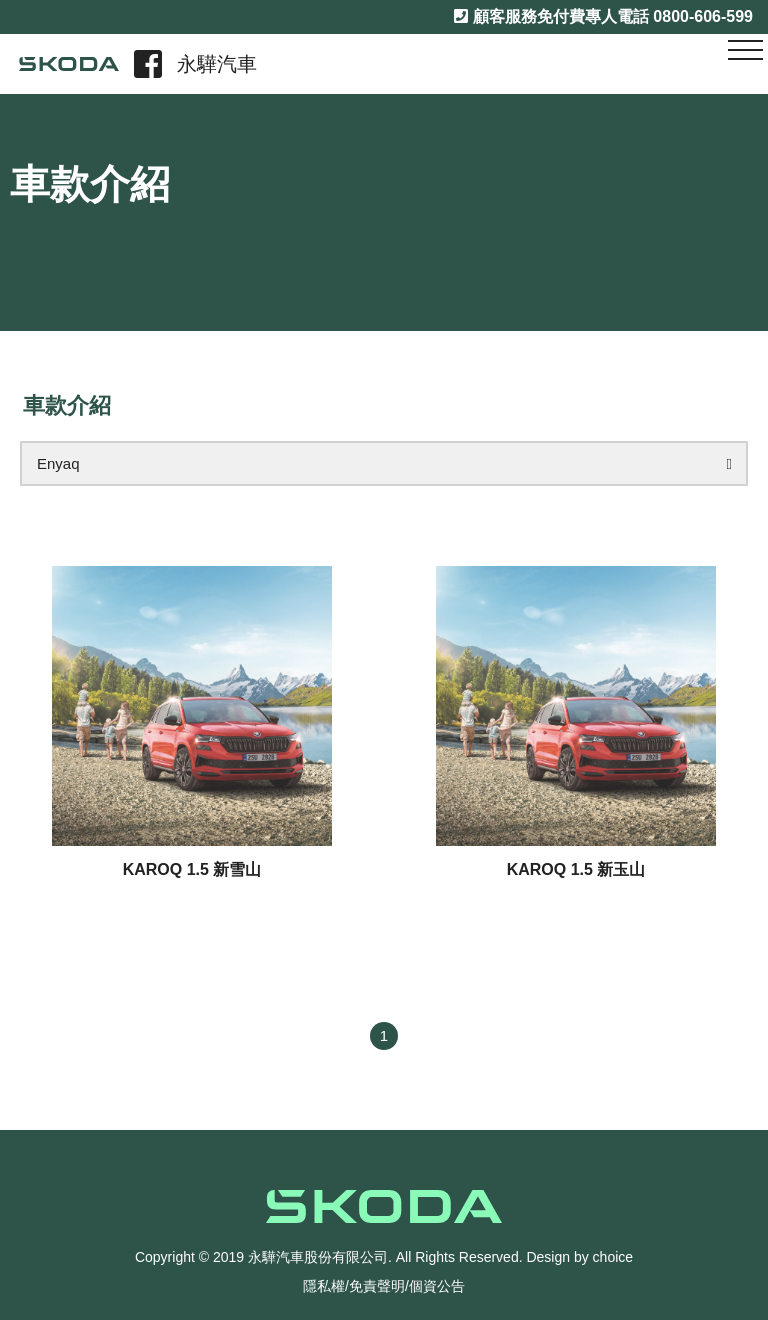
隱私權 (324, 1286)
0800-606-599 (703, 16)
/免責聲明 (375, 1286)
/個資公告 (435, 1286)
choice (613, 1257)
